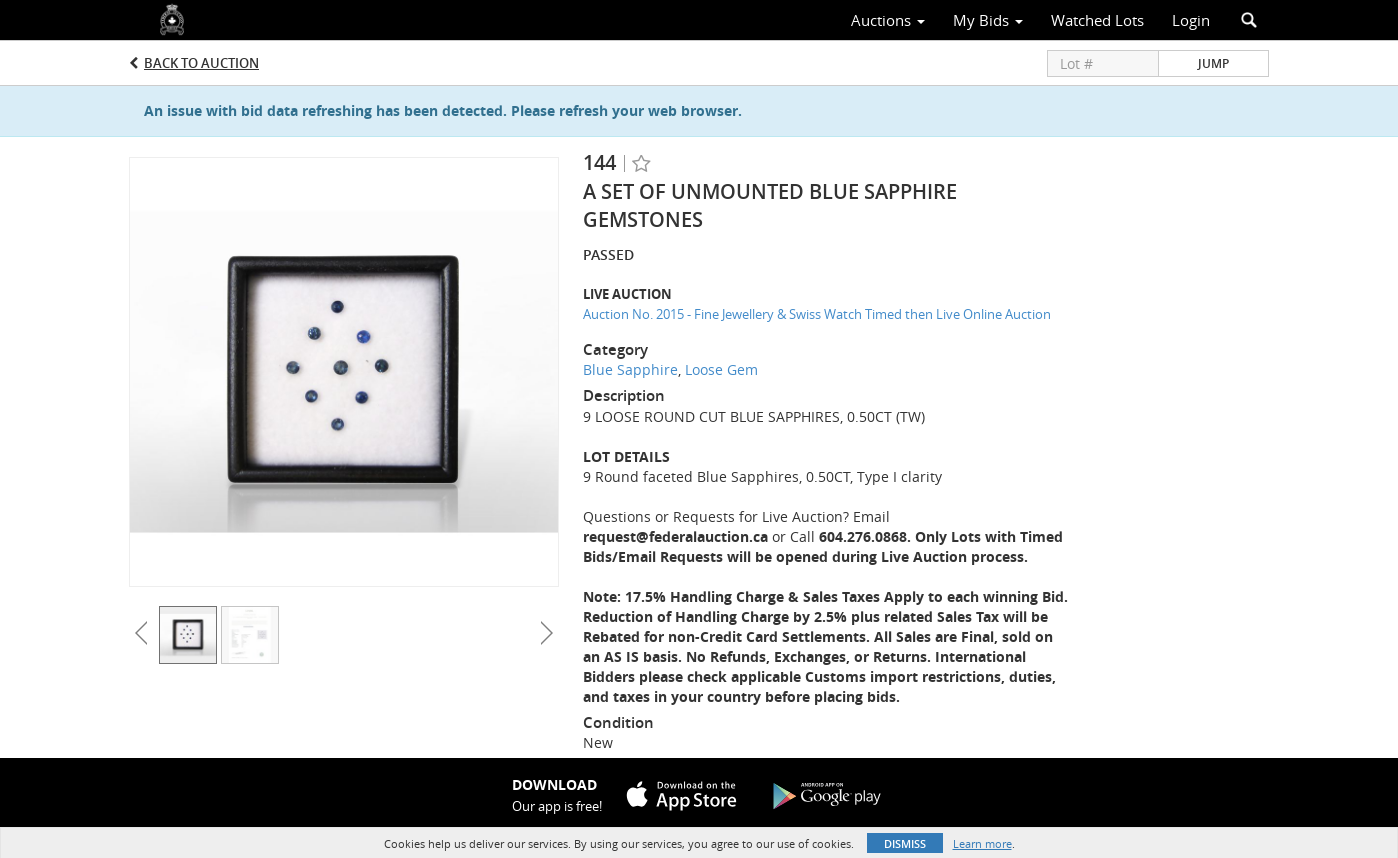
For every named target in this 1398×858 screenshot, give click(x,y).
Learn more (982, 843)
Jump (1213, 63)
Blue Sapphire (630, 369)
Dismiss (905, 843)
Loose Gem (721, 369)
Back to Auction (201, 63)
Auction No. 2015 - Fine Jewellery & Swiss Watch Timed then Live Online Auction (817, 314)
